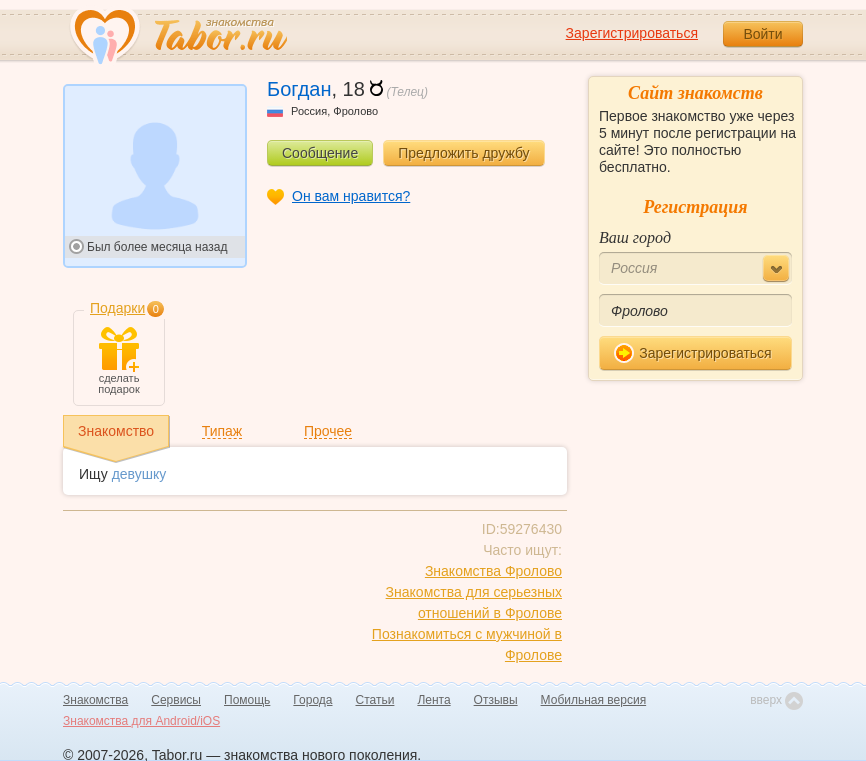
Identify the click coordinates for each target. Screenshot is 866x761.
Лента (433, 700)
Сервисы (176, 700)
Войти (762, 34)
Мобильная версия (594, 700)
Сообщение (320, 153)
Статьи (375, 700)
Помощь (247, 700)
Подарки (117, 308)
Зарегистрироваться (632, 33)
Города (312, 700)
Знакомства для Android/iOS (141, 721)
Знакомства (95, 700)
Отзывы (496, 700)
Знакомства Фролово (493, 571)
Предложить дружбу (463, 153)
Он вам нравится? (351, 196)
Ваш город (635, 237)
